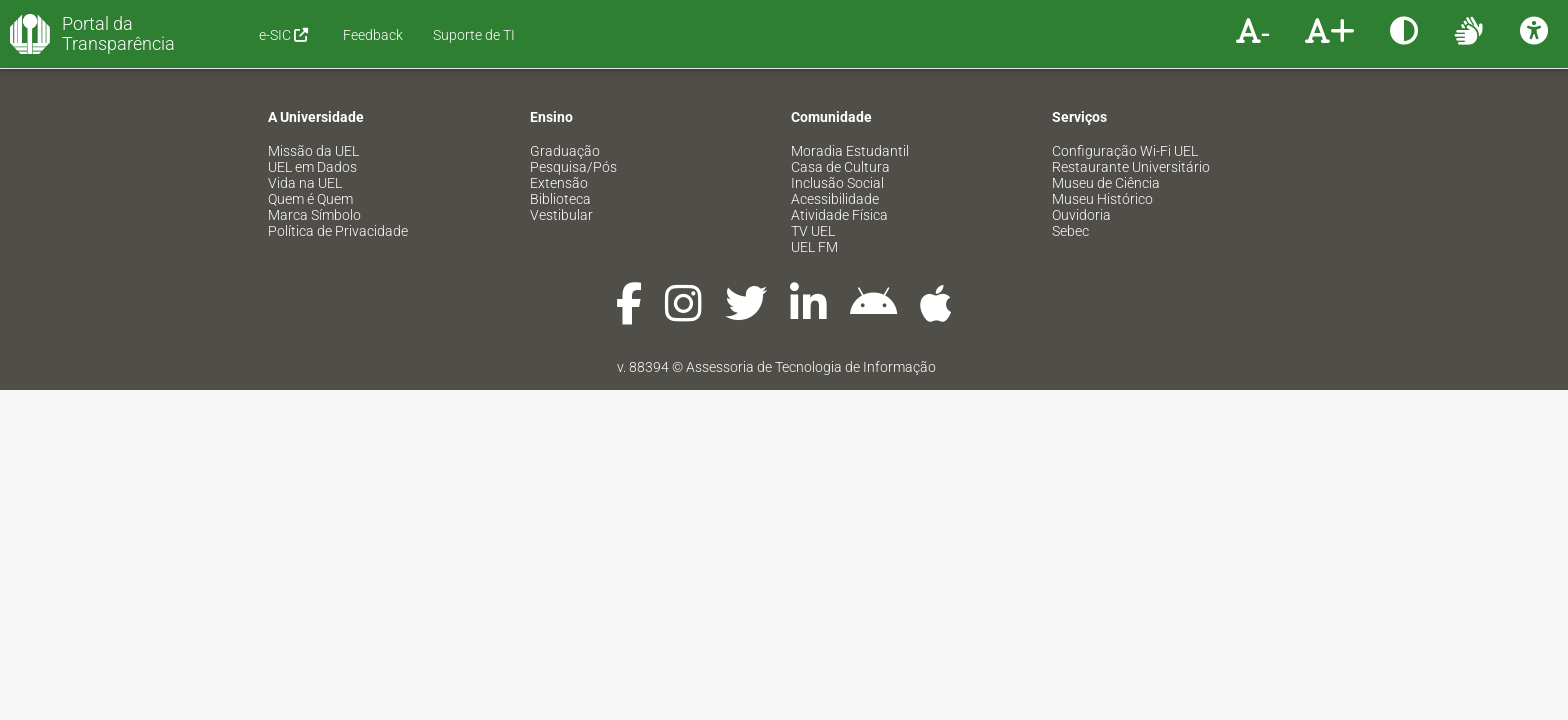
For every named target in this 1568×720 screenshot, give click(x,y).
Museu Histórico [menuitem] (1102, 199)
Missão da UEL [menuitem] (313, 151)
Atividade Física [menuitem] (839, 215)
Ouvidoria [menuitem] (1081, 215)
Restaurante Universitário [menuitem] (1131, 167)
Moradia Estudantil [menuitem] (850, 151)
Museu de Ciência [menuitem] (1106, 183)
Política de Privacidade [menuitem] (338, 231)
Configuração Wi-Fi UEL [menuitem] (1125, 151)
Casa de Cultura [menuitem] (840, 167)
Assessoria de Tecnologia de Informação (811, 367)
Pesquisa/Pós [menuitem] (573, 167)
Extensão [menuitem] (559, 183)
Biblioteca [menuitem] (560, 199)
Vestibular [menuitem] (561, 215)
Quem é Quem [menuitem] (310, 199)
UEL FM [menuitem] (814, 247)
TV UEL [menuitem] (813, 231)
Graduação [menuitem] (565, 151)
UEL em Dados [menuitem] (312, 167)
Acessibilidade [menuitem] (835, 199)
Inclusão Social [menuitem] (837, 183)
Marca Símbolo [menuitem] (314, 215)
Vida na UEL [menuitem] (305, 183)
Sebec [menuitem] (1070, 231)
